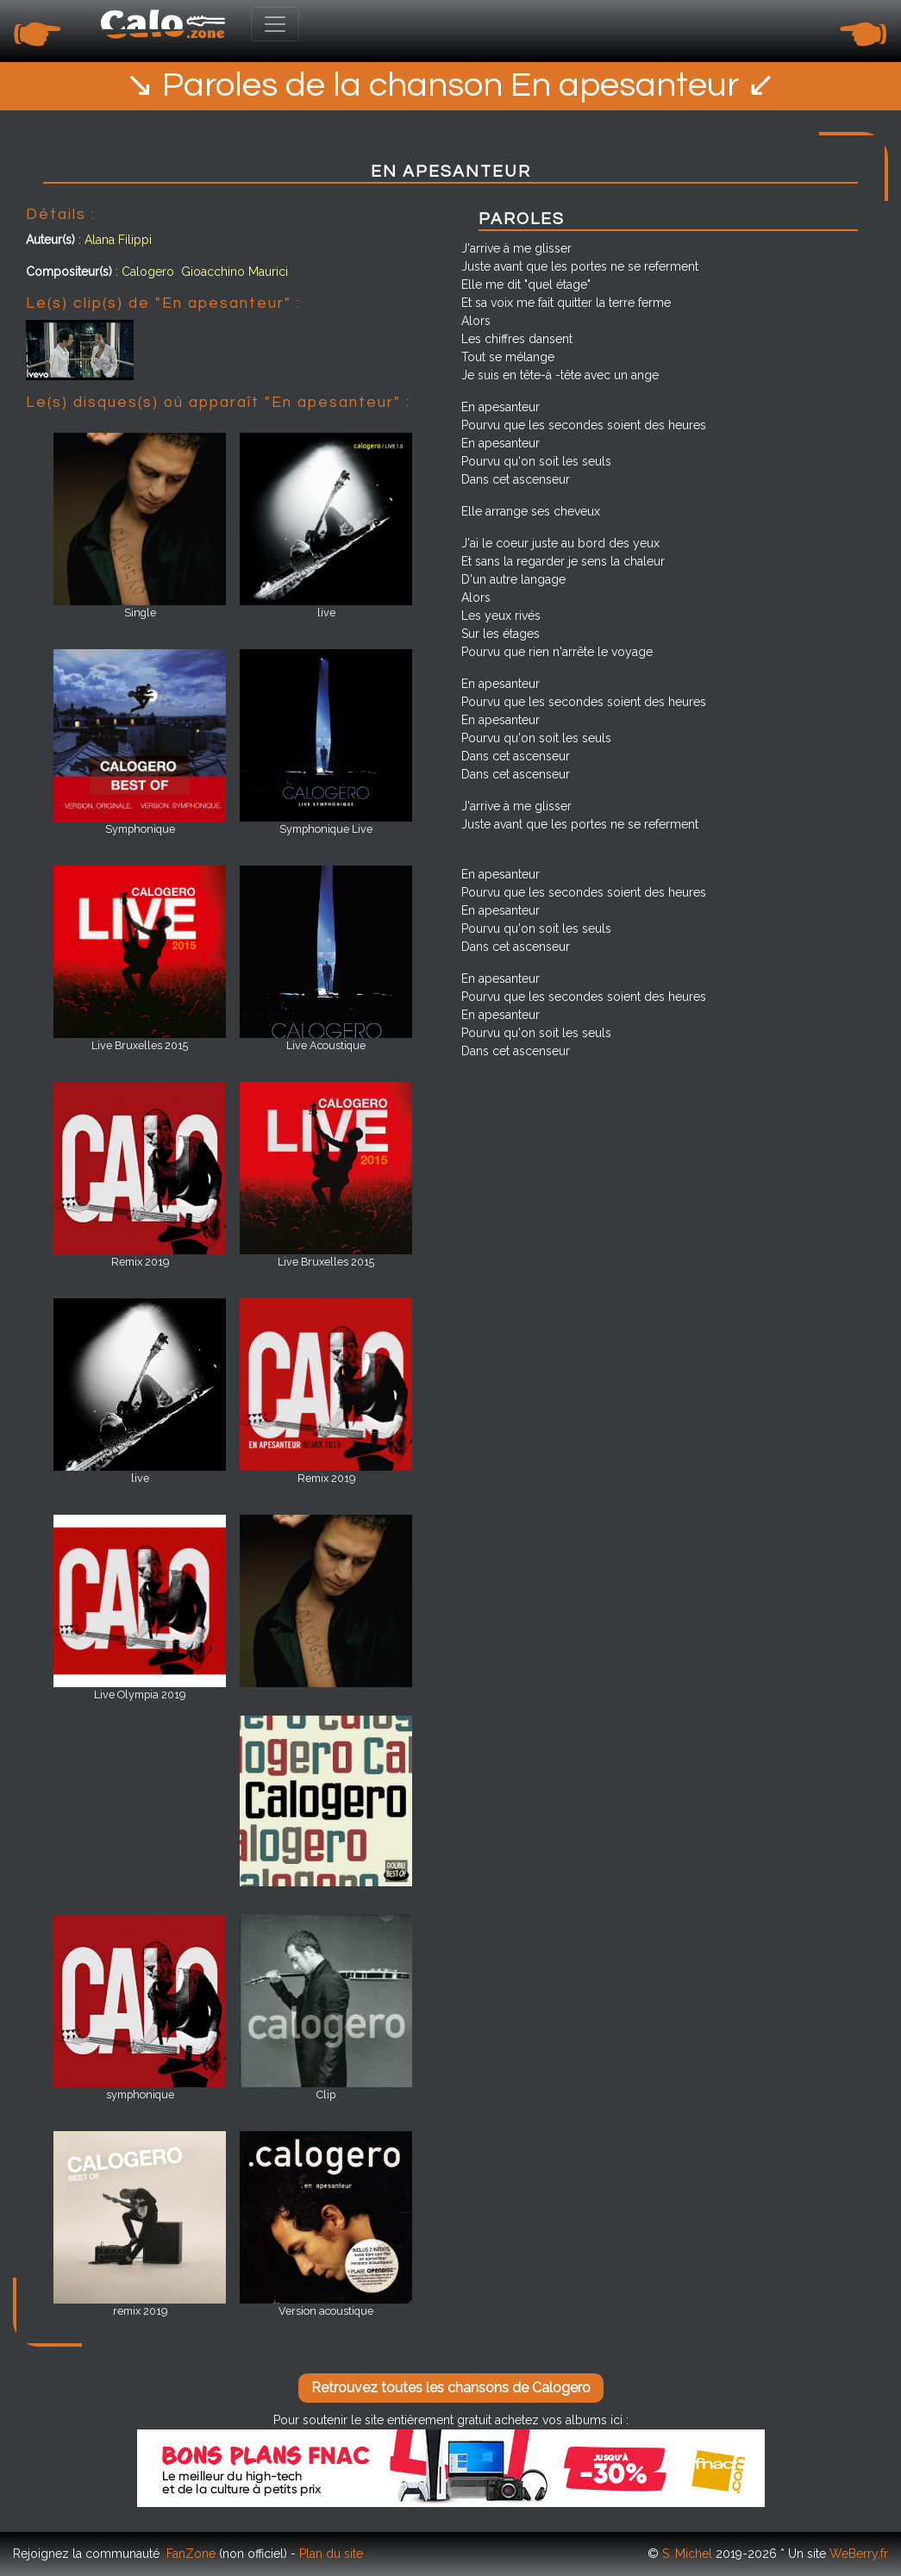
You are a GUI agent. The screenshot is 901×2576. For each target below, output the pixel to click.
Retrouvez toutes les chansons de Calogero (451, 2387)
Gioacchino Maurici (234, 271)
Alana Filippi (118, 240)
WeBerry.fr (858, 2553)
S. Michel (687, 2553)
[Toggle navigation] (275, 24)
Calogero (148, 271)
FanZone (191, 2553)
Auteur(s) (50, 240)
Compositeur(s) (69, 271)
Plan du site (331, 2553)
